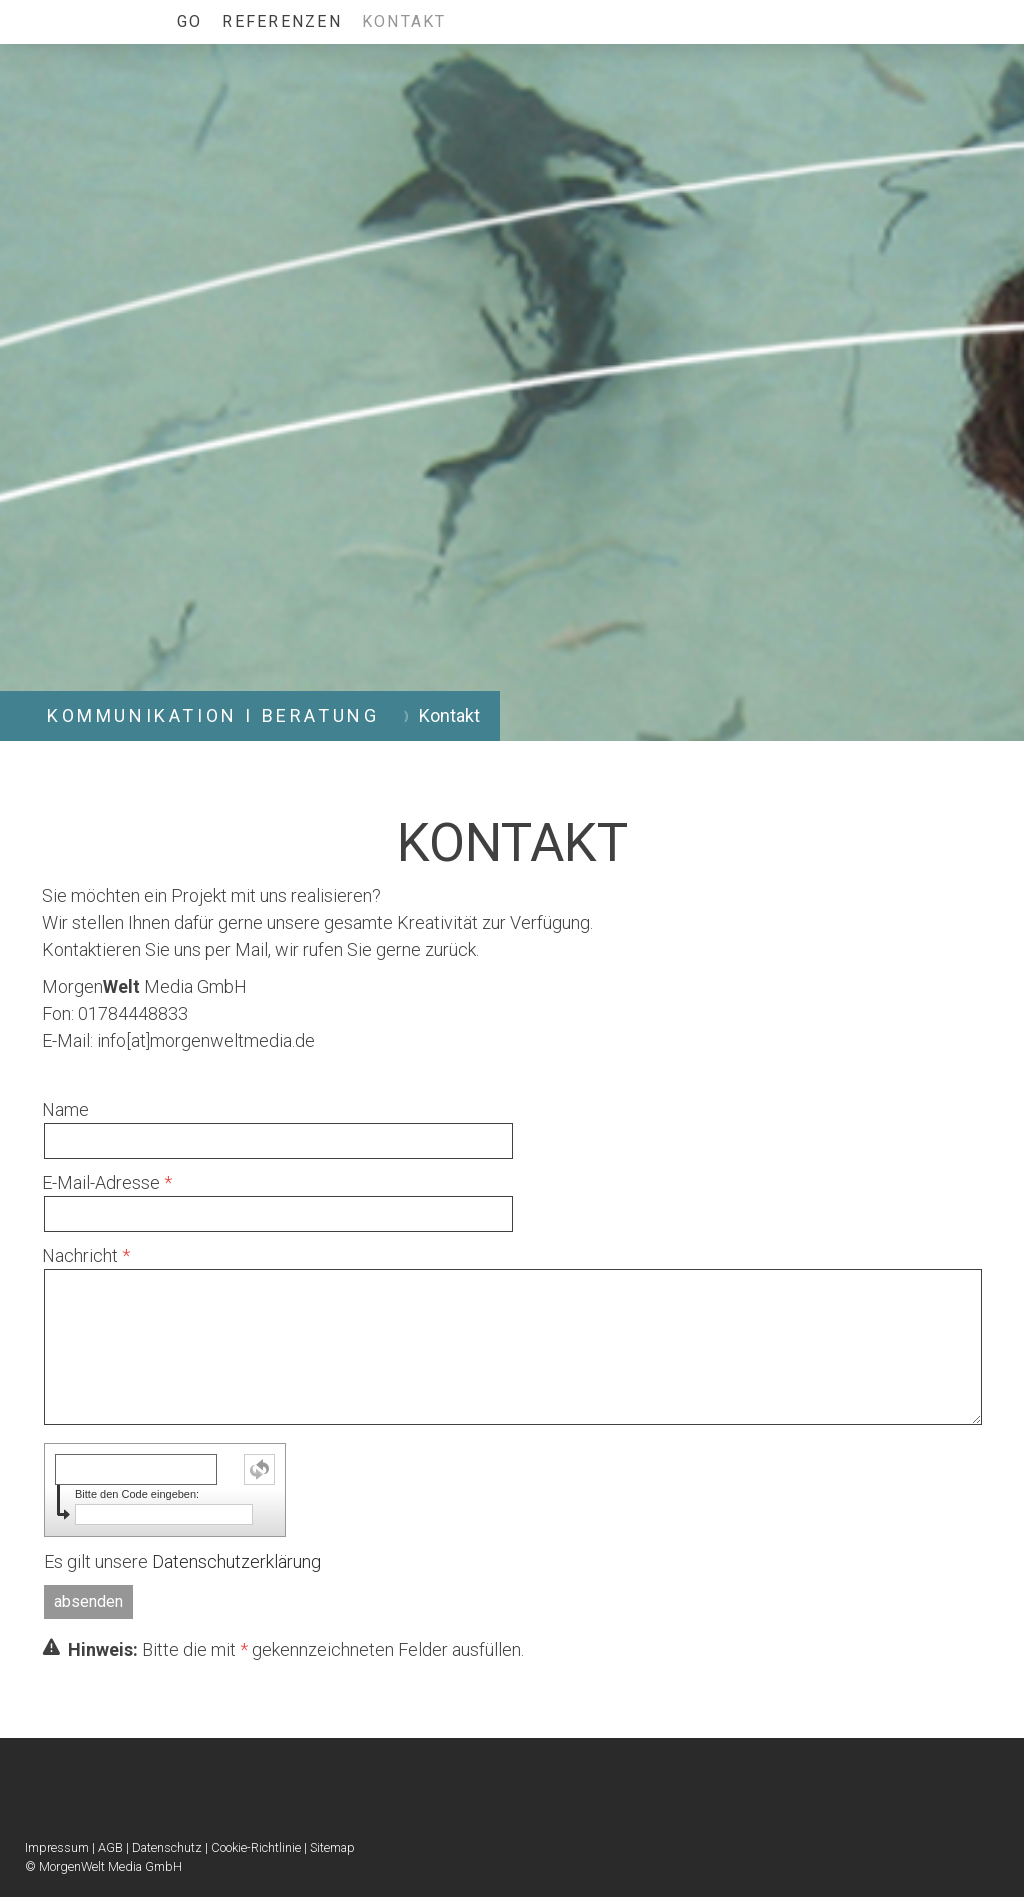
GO (189, 21)
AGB (110, 1847)
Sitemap (332, 1847)
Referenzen (281, 21)
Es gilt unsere (182, 1561)
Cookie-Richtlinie (256, 1847)
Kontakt (404, 21)
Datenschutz (167, 1847)
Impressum (57, 1847)
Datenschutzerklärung (236, 1561)
